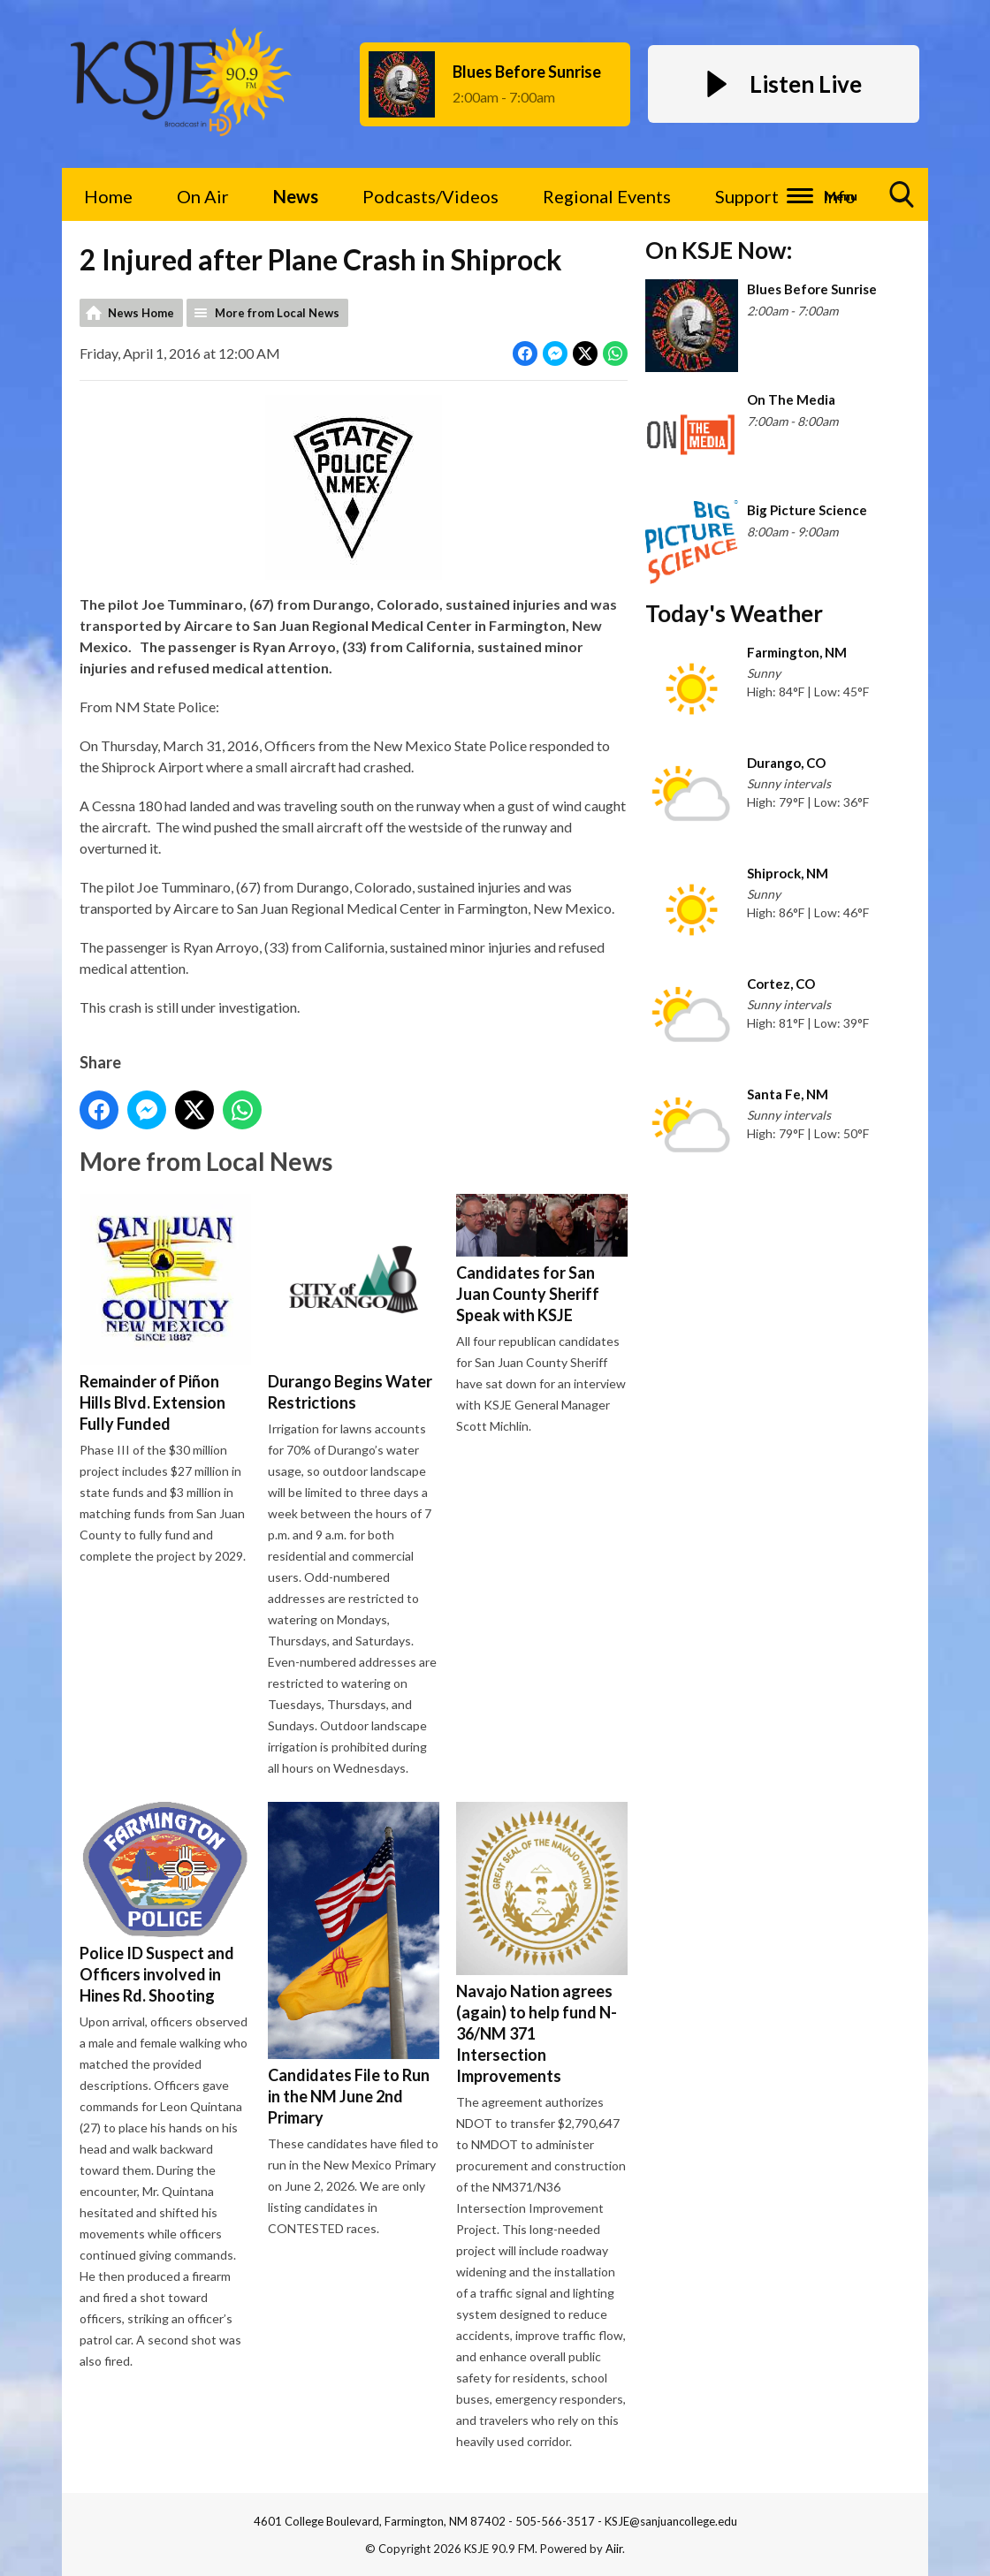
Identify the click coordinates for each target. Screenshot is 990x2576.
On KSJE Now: (718, 250)
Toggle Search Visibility (902, 201)
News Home (141, 313)
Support (747, 196)
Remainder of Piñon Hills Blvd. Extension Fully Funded (165, 1313)
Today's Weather (734, 613)
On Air (203, 196)
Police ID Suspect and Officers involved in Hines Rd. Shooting (165, 1903)
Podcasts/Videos (430, 196)
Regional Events (607, 196)
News (295, 196)
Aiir (613, 2549)
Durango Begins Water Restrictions (353, 1303)
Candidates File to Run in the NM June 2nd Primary (353, 1964)
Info (839, 196)
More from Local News (277, 313)
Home (108, 196)
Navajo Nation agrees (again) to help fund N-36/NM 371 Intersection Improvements (542, 1944)
